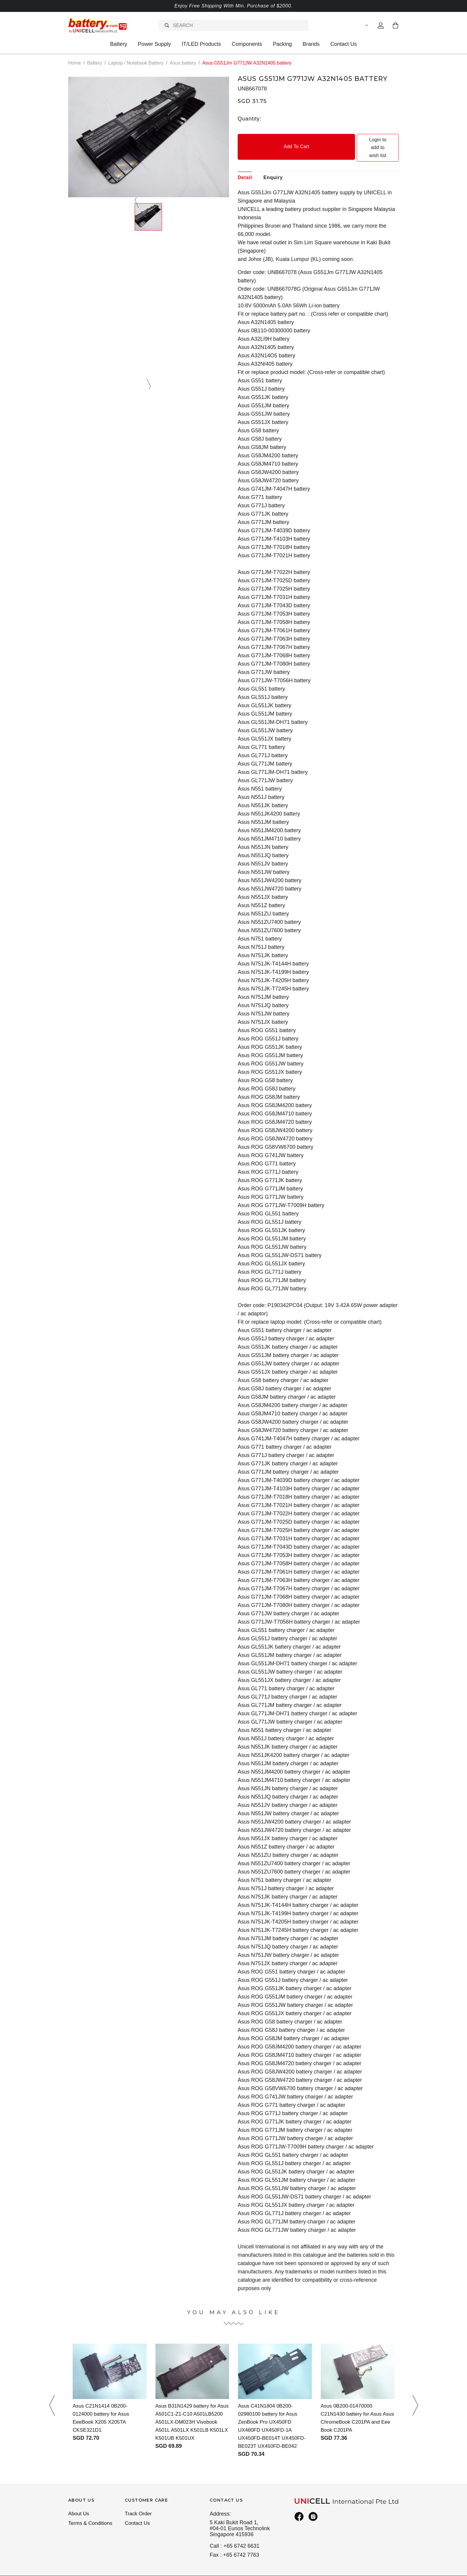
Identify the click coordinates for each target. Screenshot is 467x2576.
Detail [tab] (245, 161)
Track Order (139, 2498)
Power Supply (154, 44)
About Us (79, 2498)
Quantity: (249, 118)
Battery (118, 44)
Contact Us (343, 44)
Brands (311, 44)
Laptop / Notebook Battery (136, 62)
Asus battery (183, 62)
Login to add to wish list (359, 139)
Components (247, 44)
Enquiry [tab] (273, 161)
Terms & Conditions (91, 2509)
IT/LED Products (201, 44)
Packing (282, 44)
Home (74, 62)
